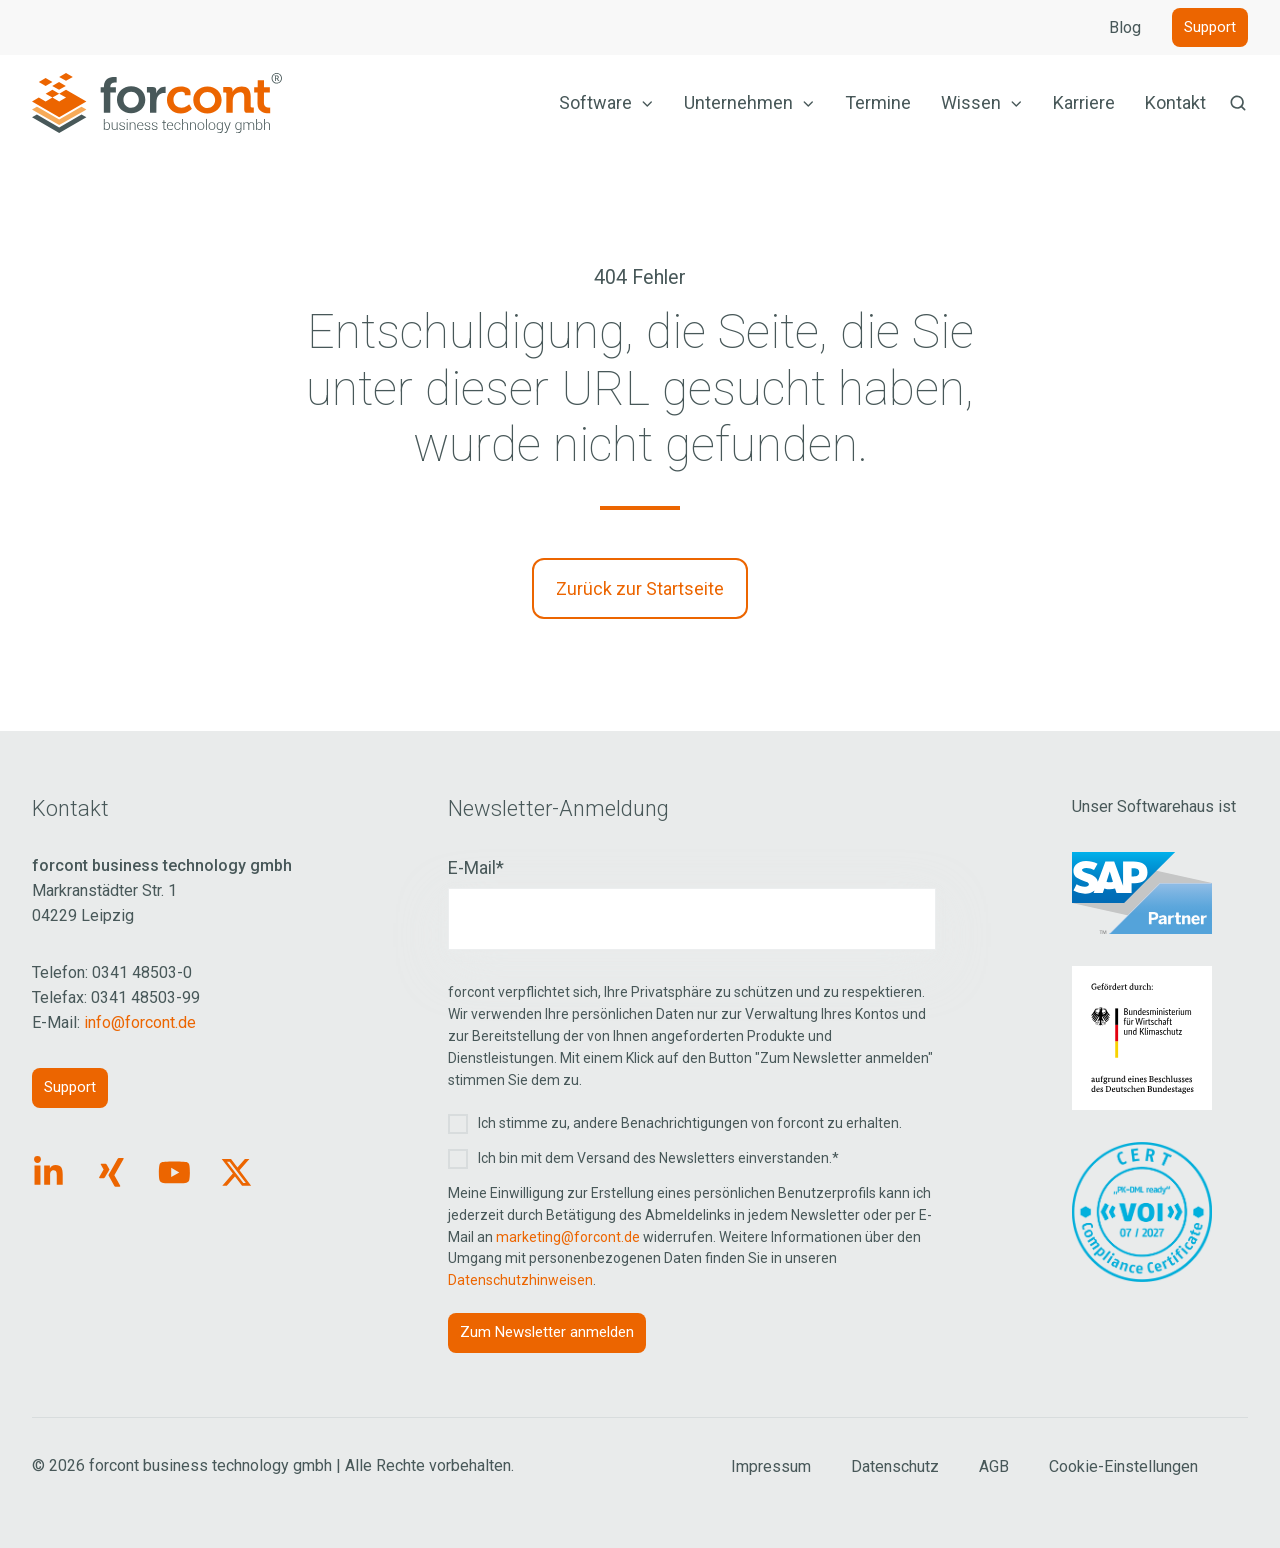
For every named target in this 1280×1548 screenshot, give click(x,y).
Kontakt (1175, 102)
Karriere (1084, 102)
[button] (1238, 103)
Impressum (771, 1466)
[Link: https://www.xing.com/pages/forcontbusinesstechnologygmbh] (111, 1172)
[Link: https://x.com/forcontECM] (236, 1172)
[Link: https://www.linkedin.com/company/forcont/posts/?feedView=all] (48, 1172)
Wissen (971, 102)
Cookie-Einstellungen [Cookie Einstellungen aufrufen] (1123, 1466)
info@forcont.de (140, 1022)
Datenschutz (895, 1466)
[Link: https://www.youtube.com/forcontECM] (174, 1172)
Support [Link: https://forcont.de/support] (70, 1087)
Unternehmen (738, 102)
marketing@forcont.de (568, 1237)
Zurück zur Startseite (640, 588)
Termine (878, 102)
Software (595, 102)
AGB (994, 1466)
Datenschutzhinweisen (520, 1280)
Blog (1125, 27)
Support (1210, 27)
